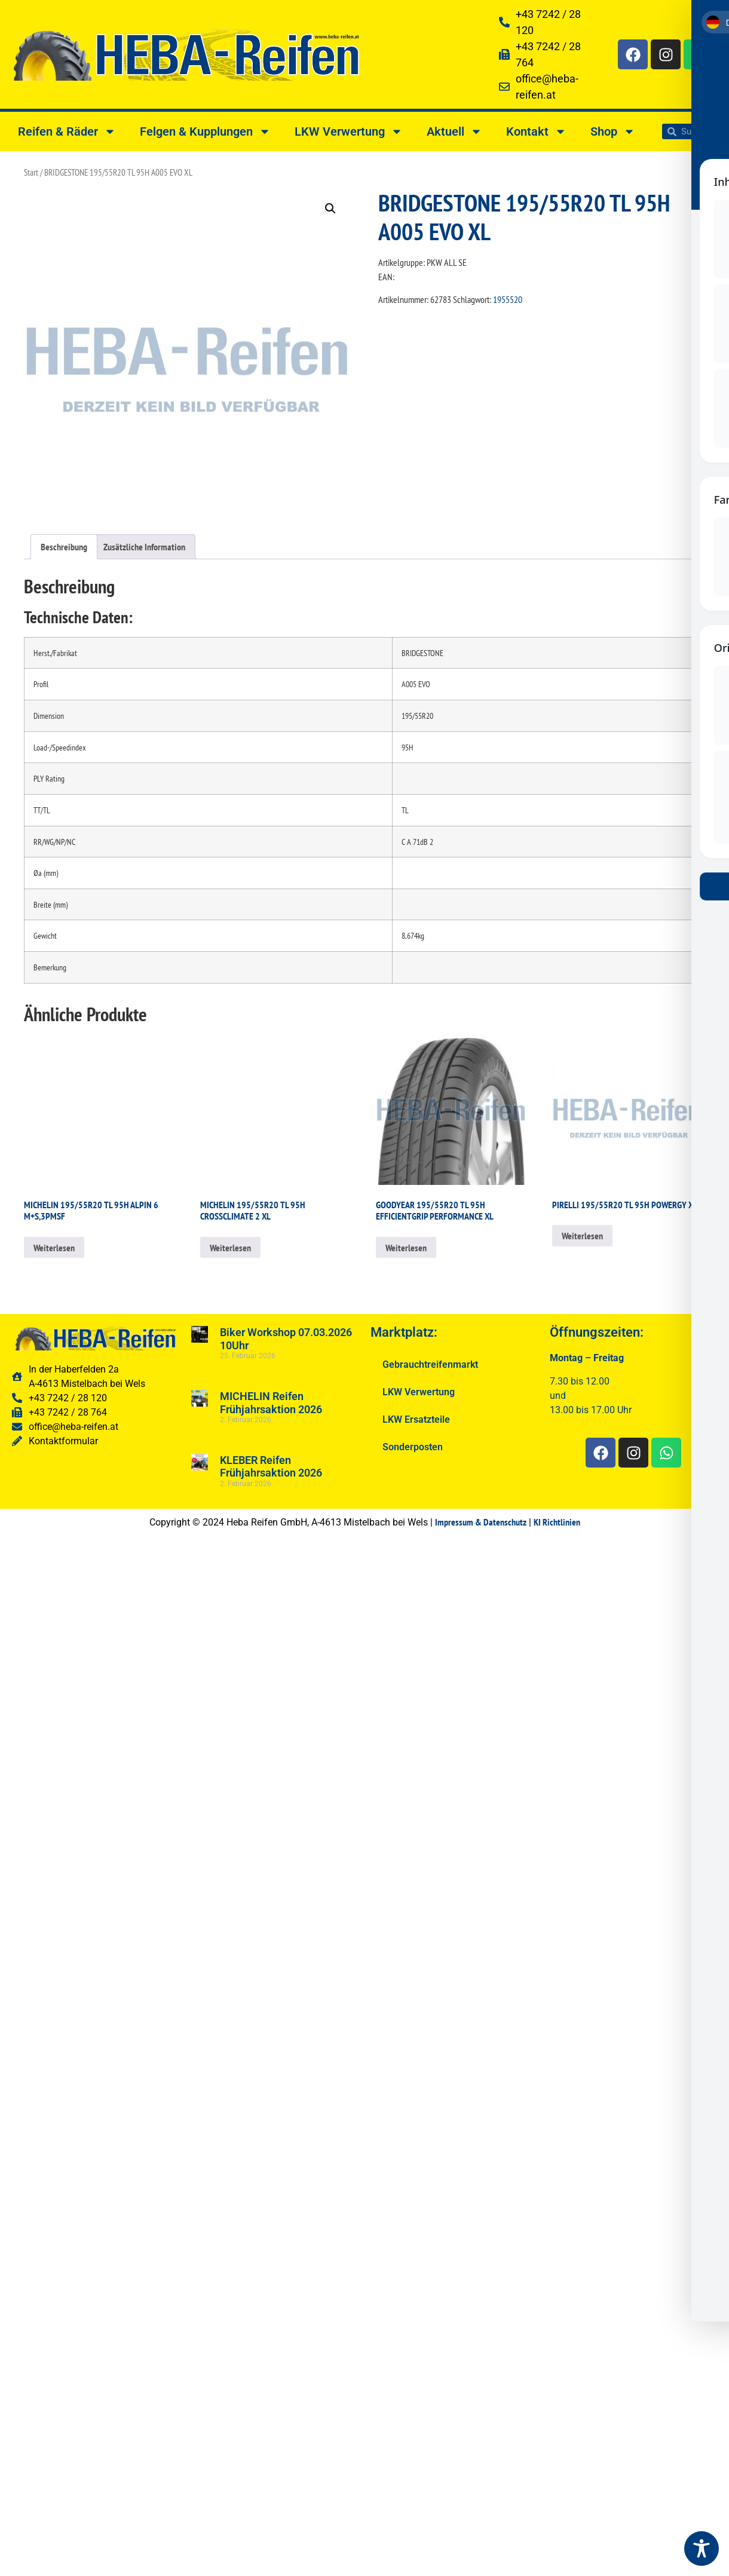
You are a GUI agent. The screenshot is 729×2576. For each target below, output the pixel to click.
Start (31, 172)
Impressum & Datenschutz (480, 1522)
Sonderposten (412, 1447)
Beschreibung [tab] (64, 547)
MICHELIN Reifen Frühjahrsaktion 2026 (271, 1403)
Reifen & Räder (67, 131)
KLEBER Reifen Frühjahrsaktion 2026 (271, 1467)
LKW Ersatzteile (416, 1419)
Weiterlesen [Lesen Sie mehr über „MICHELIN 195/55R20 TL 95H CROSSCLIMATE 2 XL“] (230, 1248)
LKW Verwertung (349, 131)
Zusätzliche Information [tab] (144, 547)
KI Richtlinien (557, 1522)
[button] (330, 208)
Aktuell (454, 131)
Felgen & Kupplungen (205, 131)
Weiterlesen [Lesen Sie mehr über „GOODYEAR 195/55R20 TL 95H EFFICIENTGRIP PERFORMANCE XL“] (406, 1248)
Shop (612, 131)
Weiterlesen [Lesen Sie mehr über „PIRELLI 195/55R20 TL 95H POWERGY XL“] (582, 1236)
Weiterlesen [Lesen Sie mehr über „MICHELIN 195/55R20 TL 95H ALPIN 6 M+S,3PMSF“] (54, 1248)
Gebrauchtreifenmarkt (430, 1364)
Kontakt (536, 131)
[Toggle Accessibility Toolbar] (701, 2548)
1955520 (507, 299)
